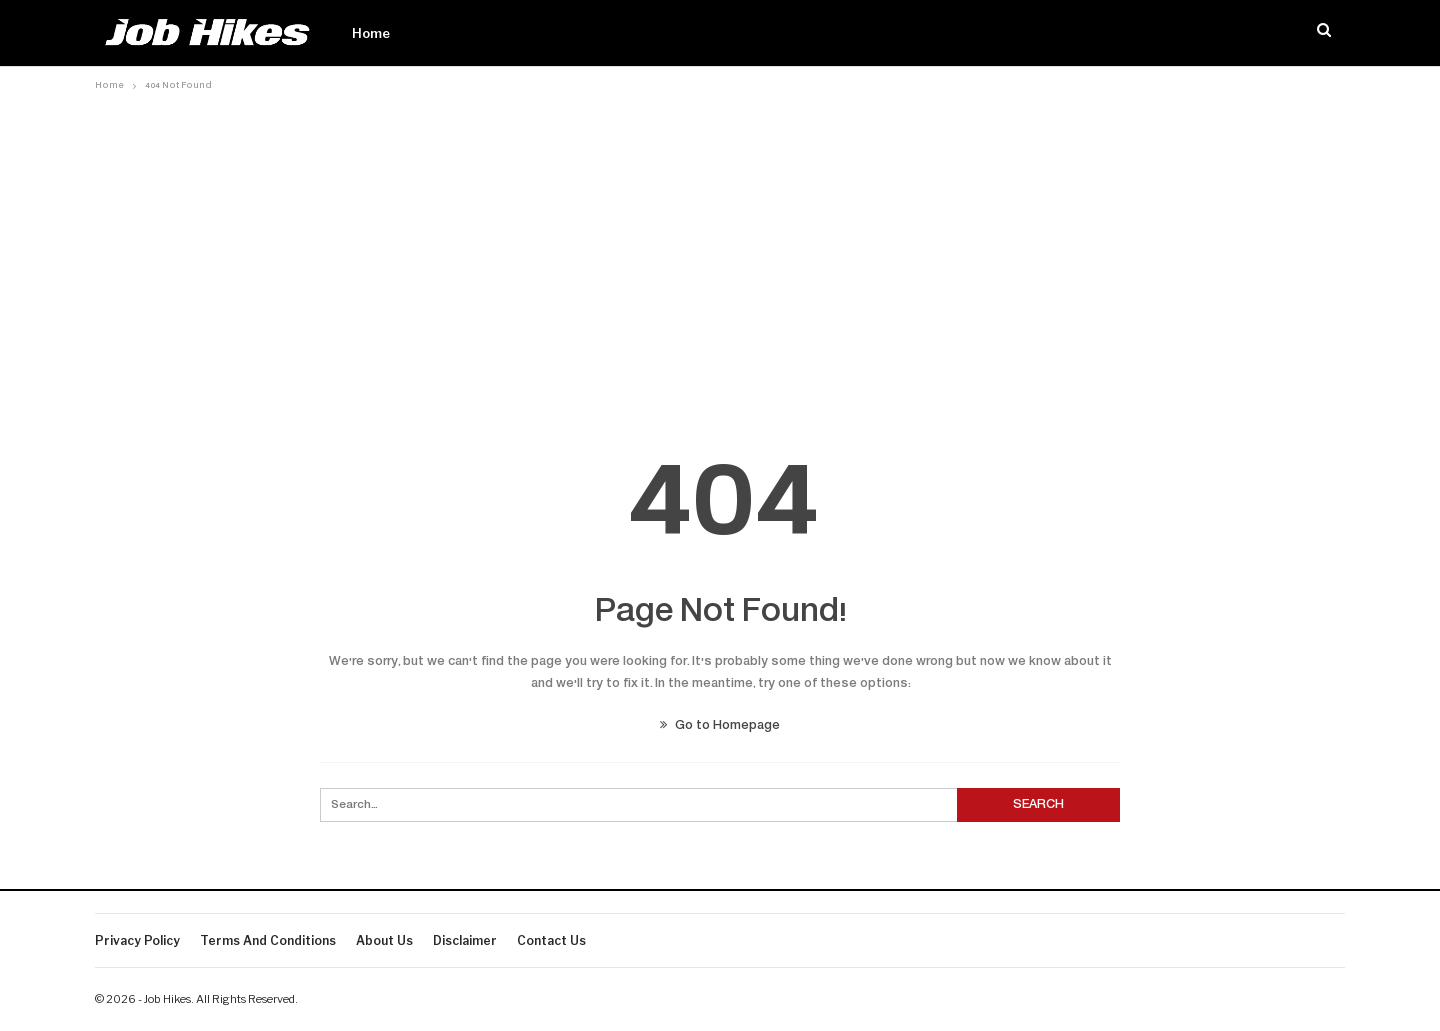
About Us (384, 940)
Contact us (551, 940)
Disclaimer (465, 940)
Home (371, 33)
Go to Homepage (720, 726)
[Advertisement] (720, 247)
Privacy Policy (137, 940)
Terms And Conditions (268, 940)
